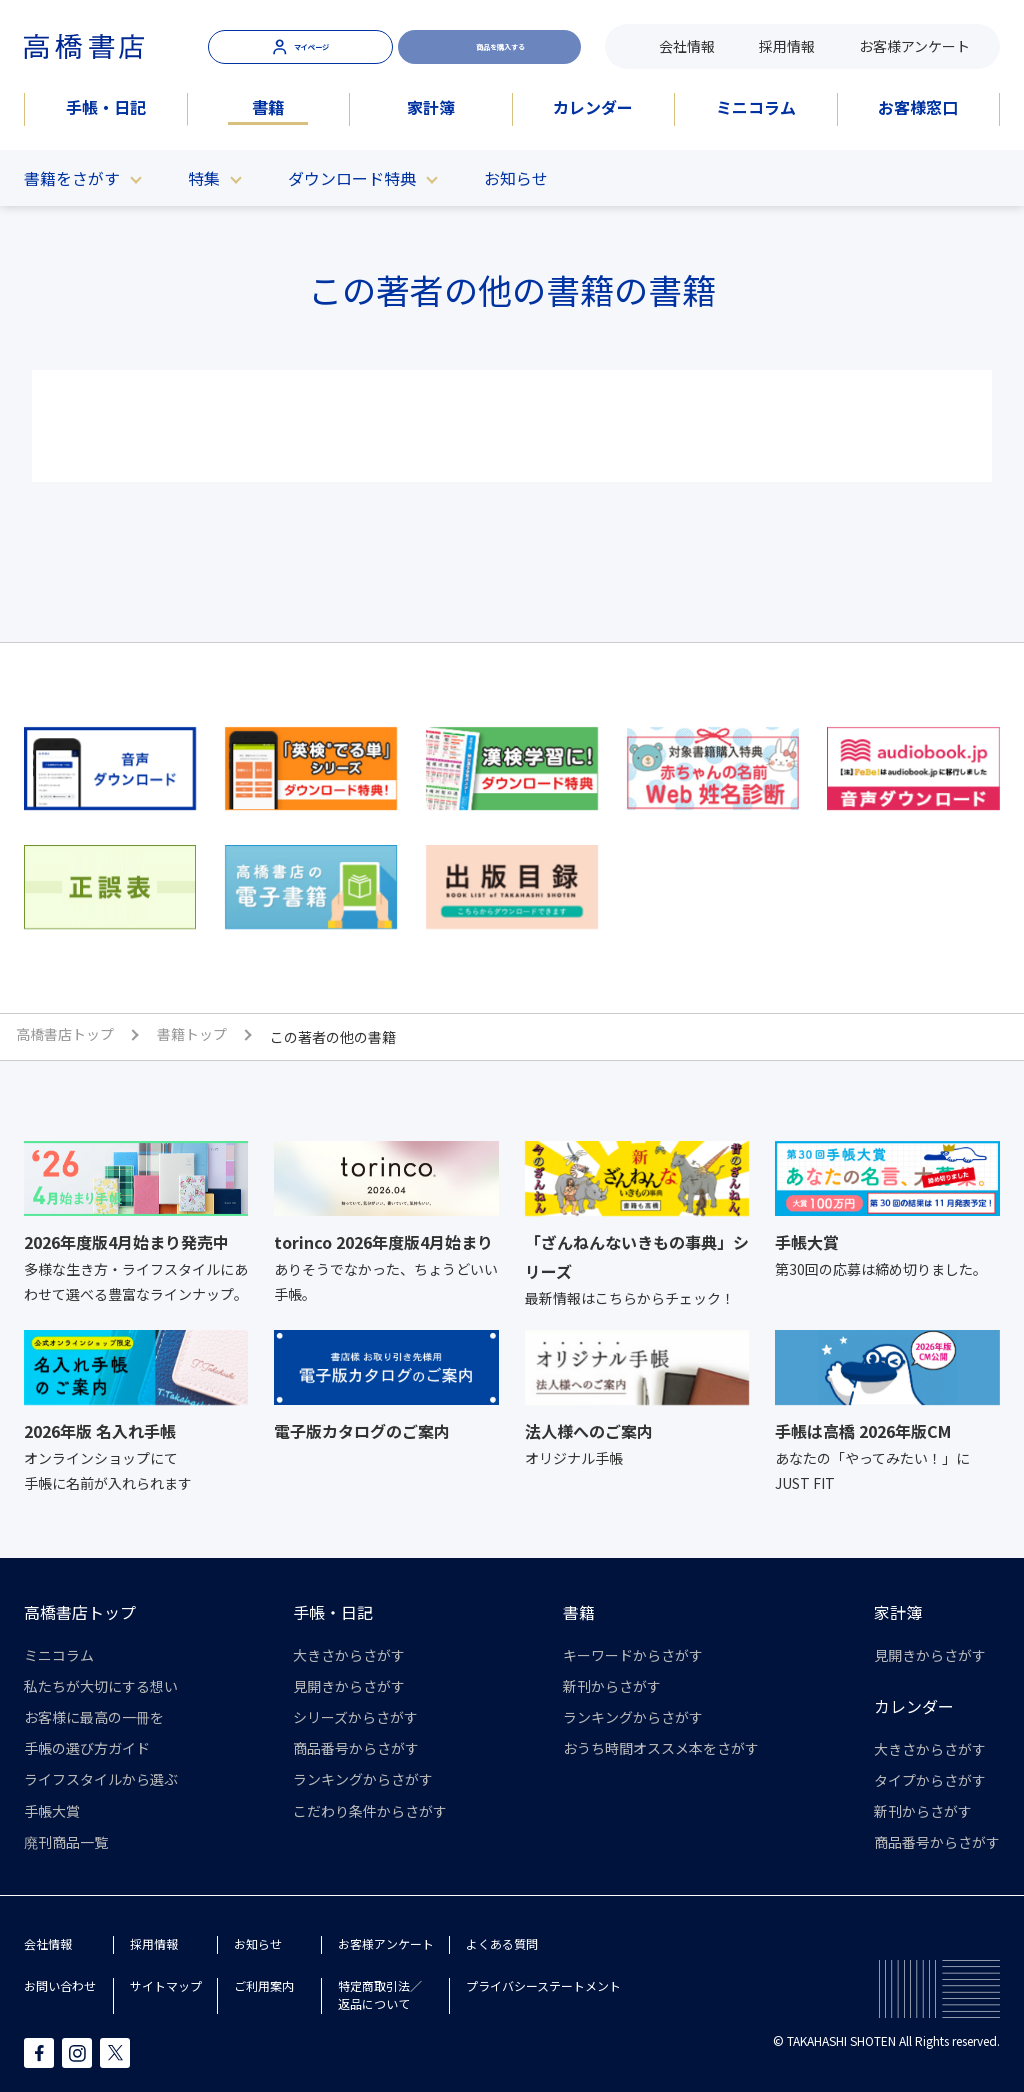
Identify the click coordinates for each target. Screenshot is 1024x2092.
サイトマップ (166, 1985)
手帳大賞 (52, 1811)
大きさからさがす (349, 1655)
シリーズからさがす (355, 1717)
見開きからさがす (349, 1686)
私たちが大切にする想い (101, 1686)
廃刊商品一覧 (66, 1842)
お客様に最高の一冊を (94, 1717)
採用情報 (787, 46)
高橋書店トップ (80, 1612)
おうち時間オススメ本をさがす (661, 1748)
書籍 (268, 107)
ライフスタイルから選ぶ (101, 1779)
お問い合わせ (60, 1985)
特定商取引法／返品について (380, 1994)
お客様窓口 (918, 107)
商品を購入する (490, 46)
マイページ (301, 46)
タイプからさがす (930, 1780)
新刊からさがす (612, 1686)
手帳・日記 (106, 107)
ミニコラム (756, 107)
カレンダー (593, 107)
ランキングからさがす (363, 1779)
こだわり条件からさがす (370, 1811)
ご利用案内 (264, 1985)
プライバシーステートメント (543, 1985)
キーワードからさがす (633, 1655)
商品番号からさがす (356, 1748)
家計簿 (431, 107)
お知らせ (516, 178)
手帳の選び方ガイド (87, 1748)
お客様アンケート (914, 46)
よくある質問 (502, 1943)
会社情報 (687, 46)
